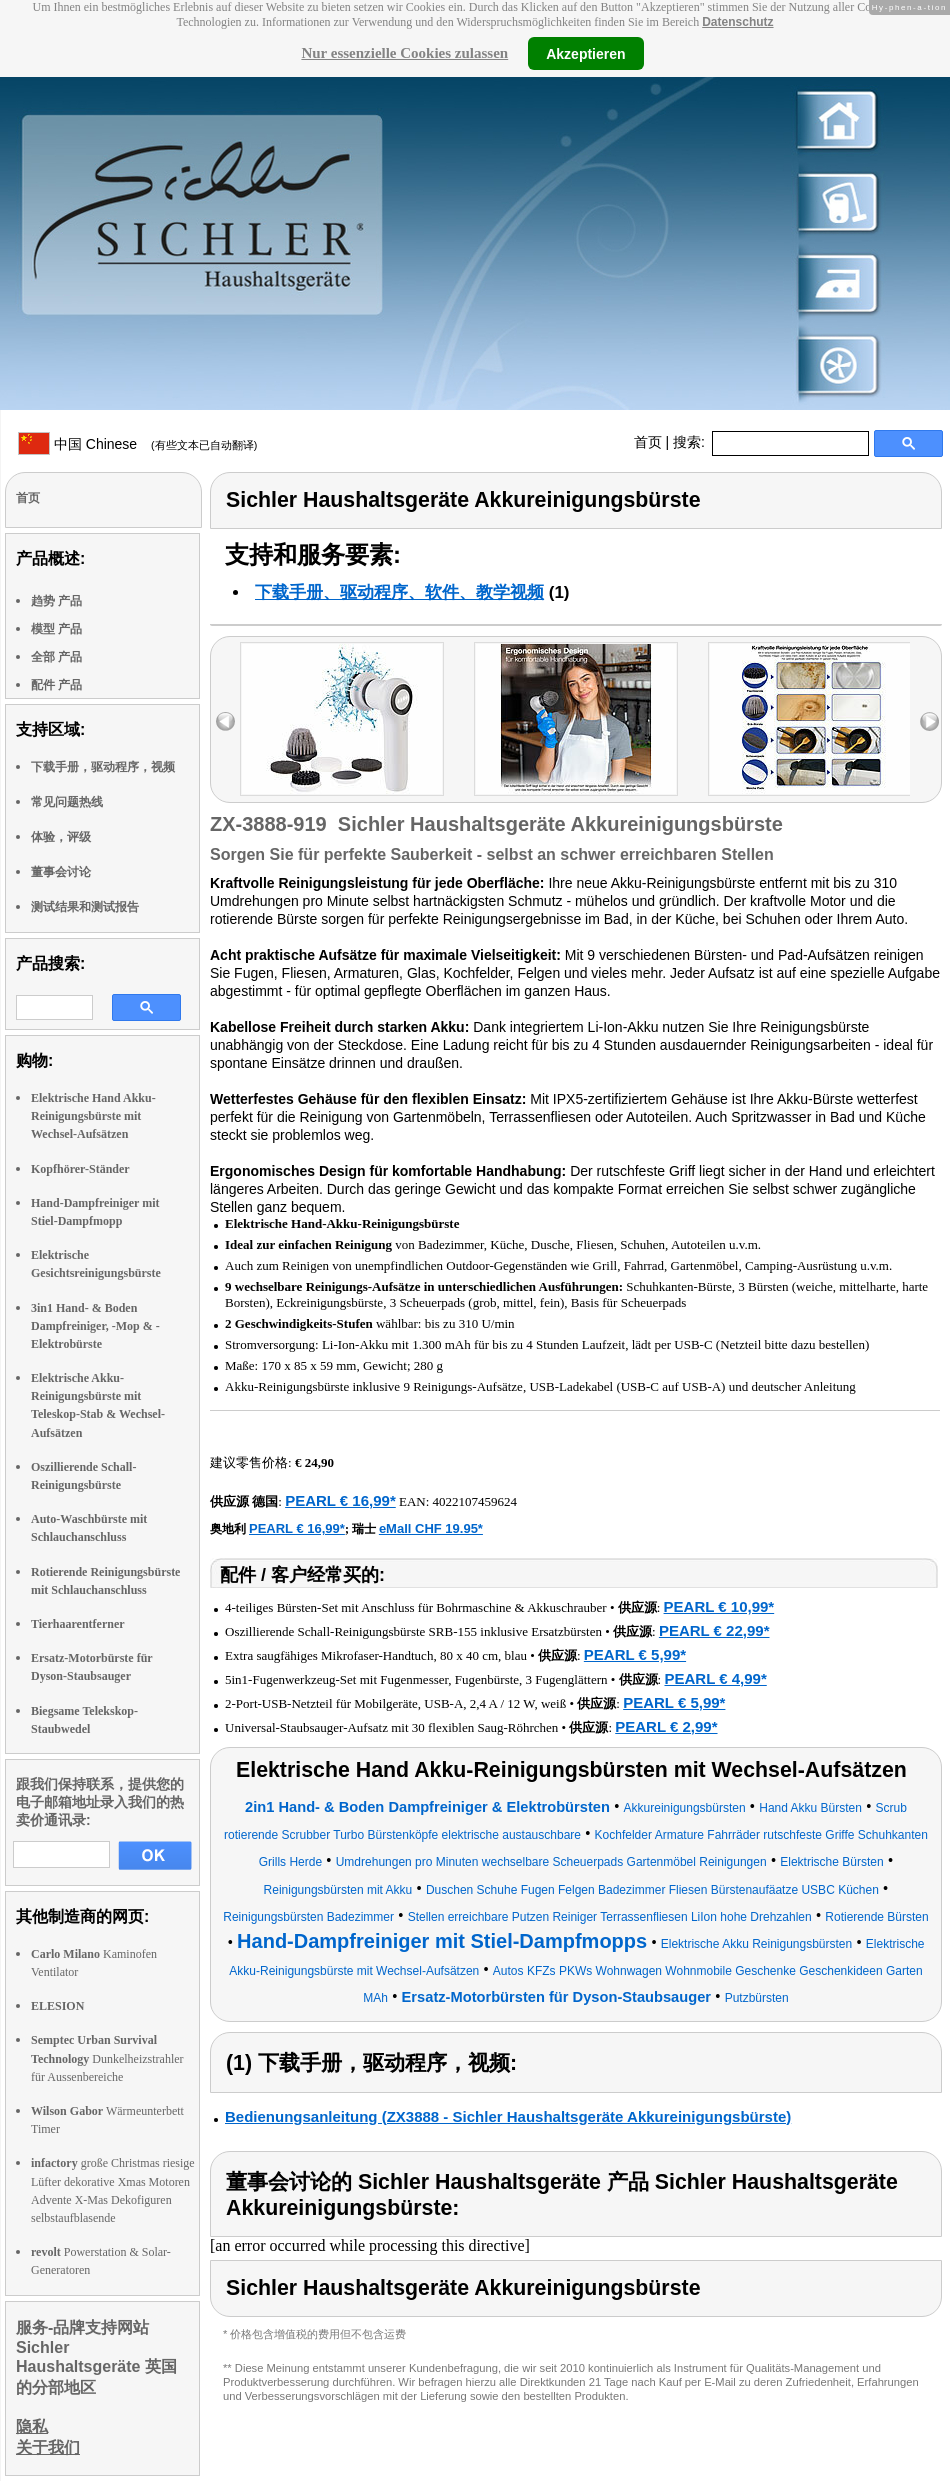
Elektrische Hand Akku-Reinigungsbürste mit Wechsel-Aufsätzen (93, 1116)
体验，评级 (61, 837)
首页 (648, 442)
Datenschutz (737, 22)
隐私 (32, 2426)
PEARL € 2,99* (666, 1726)
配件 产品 (56, 685)
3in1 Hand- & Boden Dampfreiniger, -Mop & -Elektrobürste (95, 1326)
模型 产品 (56, 629)
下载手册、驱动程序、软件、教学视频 (399, 592)
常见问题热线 (67, 802)
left (225, 721)
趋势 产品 (56, 601)
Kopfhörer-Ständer (80, 1169)
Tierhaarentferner (78, 1624)
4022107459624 (475, 1501)
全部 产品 (56, 657)
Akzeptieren (585, 53)
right (929, 721)
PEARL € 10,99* (719, 1606)
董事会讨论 (61, 872)
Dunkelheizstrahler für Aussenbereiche (107, 2058)
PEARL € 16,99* (340, 1500)
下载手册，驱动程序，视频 (103, 767)
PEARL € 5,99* (635, 1654)
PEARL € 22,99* (714, 1630)
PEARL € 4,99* (715, 1678)
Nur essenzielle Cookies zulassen (404, 53)
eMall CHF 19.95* (431, 1528)
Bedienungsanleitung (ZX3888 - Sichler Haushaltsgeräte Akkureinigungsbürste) (508, 2116)
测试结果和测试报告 (85, 907)
